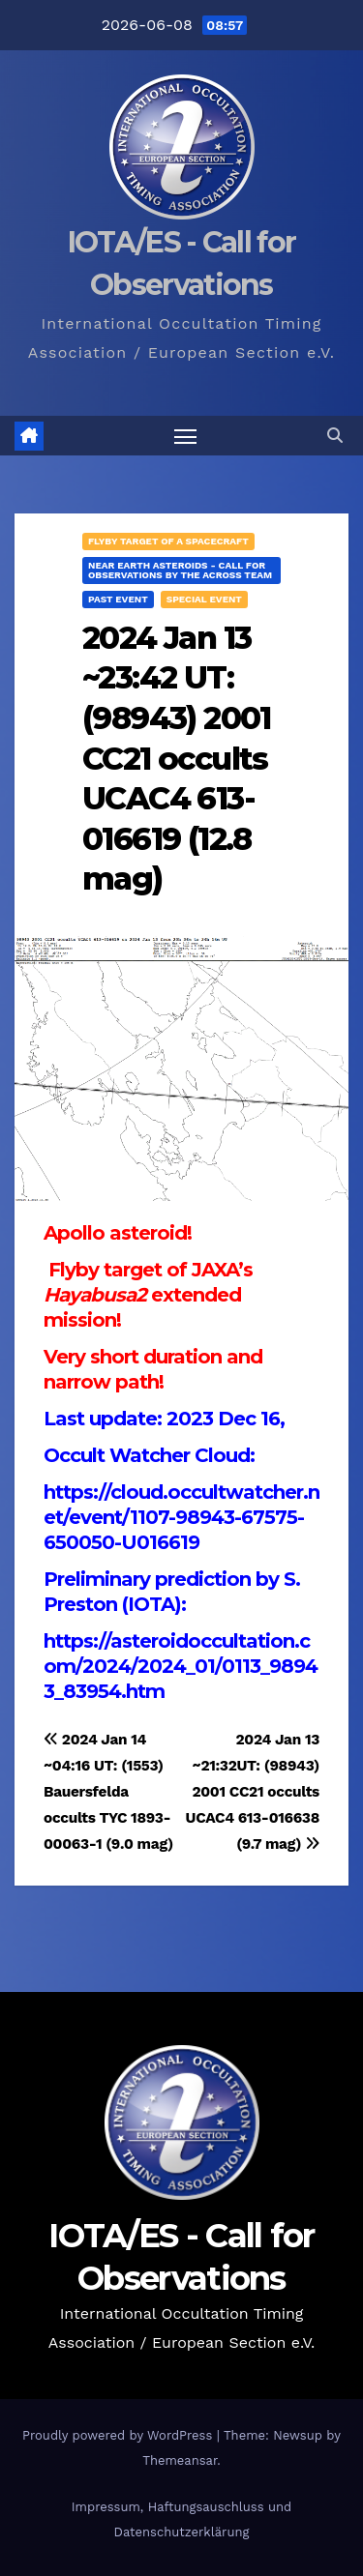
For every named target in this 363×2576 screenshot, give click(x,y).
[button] (335, 435)
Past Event (118, 599)
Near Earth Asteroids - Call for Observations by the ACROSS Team (180, 570)
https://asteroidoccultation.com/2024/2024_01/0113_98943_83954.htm (181, 1666)
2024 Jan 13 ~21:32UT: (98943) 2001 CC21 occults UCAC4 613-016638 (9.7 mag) (252, 1792)
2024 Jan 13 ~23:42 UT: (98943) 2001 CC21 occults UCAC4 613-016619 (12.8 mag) (176, 758)
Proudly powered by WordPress (119, 2435)
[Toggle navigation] (186, 436)
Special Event (204, 599)
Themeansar (179, 2460)
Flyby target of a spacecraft (168, 541)
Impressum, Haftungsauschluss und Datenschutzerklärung (181, 2519)
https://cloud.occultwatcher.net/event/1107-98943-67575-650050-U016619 (181, 1517)
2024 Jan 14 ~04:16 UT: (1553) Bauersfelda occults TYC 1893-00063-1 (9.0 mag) (108, 1792)
